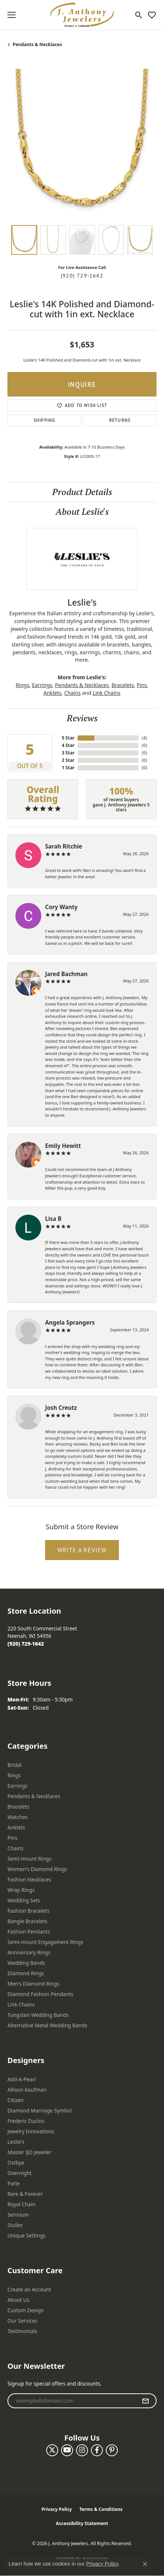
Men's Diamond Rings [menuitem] (33, 1983)
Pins (142, 685)
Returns (119, 420)
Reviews (82, 718)
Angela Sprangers (70, 1322)
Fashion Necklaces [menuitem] (29, 1879)
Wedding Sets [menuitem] (23, 1900)
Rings (22, 685)
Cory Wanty (61, 907)
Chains (72, 692)
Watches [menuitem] (17, 1816)
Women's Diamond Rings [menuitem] (37, 1869)
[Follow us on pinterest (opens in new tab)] (112, 2450)
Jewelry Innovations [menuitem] (30, 2131)
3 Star (68, 753)
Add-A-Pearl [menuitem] (21, 2079)
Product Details (82, 492)
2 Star (68, 760)
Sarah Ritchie (63, 846)
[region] (82, 143)
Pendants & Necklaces (37, 44)
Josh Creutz (61, 1407)
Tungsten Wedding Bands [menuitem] (38, 2014)
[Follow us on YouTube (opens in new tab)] (67, 2450)
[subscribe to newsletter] (145, 2400)
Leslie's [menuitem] (15, 2141)
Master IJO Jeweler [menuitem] (29, 2152)
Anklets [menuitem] (16, 1827)
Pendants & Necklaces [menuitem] (33, 1796)
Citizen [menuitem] (15, 2100)
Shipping (45, 420)
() (144, 738)
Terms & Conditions (101, 2509)
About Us (18, 2299)
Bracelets (122, 685)
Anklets (53, 692)
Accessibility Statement (82, 2523)
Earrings (42, 685)
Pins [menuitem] (12, 1837)
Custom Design (25, 2310)
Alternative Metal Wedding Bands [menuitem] (47, 2025)
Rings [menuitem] (13, 1775)
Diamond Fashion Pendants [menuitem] (40, 1994)
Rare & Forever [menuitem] (25, 2193)
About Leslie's (82, 511)
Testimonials (22, 2331)
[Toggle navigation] (11, 14)
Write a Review (82, 1550)
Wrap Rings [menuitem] (21, 1889)
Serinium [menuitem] (18, 2214)
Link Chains (107, 692)
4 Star (68, 745)
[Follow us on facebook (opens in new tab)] (97, 2450)
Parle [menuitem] (13, 2183)
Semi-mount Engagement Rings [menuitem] (45, 1941)
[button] (139, 14)
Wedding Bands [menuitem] (26, 1962)
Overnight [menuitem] (19, 2172)
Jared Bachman (66, 974)
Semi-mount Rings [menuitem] (29, 1858)
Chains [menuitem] (15, 1848)
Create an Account (29, 2289)
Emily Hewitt (63, 1145)
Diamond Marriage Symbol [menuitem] (39, 2110)
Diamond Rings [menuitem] (25, 1973)
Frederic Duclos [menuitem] (25, 2120)
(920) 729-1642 (82, 275)
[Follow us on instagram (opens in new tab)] (82, 2450)
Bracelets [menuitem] (18, 1806)
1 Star (68, 767)
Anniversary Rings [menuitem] (28, 1952)
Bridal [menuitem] (14, 1764)
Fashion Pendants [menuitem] (28, 1931)
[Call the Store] (25, 1643)
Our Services (22, 2320)
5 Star (68, 738)
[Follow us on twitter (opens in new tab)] (52, 2450)
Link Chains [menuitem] (21, 2004)
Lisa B (53, 1218)
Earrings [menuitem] (17, 1785)
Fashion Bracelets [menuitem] (28, 1910)
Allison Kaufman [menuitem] (26, 2089)
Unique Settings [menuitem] (26, 2235)
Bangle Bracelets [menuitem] (27, 1921)
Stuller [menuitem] (15, 2225)
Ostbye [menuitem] (15, 2162)
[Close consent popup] (145, 2564)
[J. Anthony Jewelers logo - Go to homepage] (82, 15)
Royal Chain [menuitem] (21, 2204)
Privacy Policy (56, 2509)
